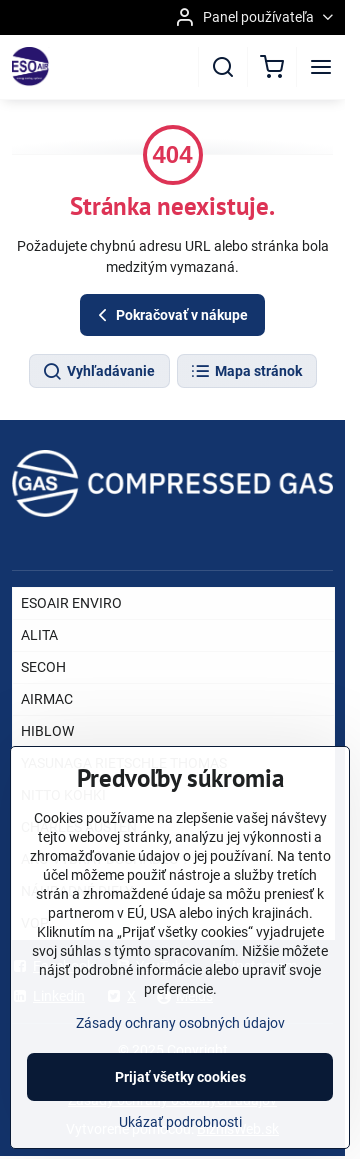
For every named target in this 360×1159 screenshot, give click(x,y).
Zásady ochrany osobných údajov (180, 1047)
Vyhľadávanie (98, 372)
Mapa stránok (246, 372)
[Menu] (321, 67)
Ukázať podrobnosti (180, 1146)
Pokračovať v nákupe (170, 315)
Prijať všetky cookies (180, 1101)
